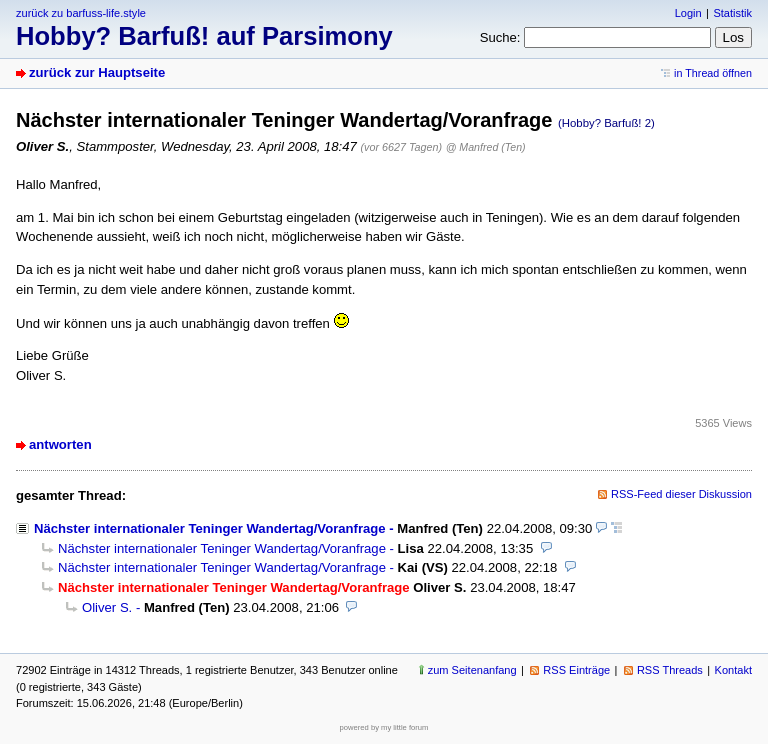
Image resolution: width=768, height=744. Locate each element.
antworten (60, 444)
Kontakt (733, 670)
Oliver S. (107, 607)
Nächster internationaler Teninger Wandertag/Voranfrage (210, 528)
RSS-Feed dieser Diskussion (681, 494)
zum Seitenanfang (472, 670)
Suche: (500, 37)
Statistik (732, 13)
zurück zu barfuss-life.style (81, 13)
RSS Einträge (576, 670)
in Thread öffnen (713, 73)
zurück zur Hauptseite (97, 72)
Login (688, 13)
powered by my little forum (384, 727)
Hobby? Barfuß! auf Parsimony (204, 36)
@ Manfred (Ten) (486, 147)
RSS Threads (670, 670)
